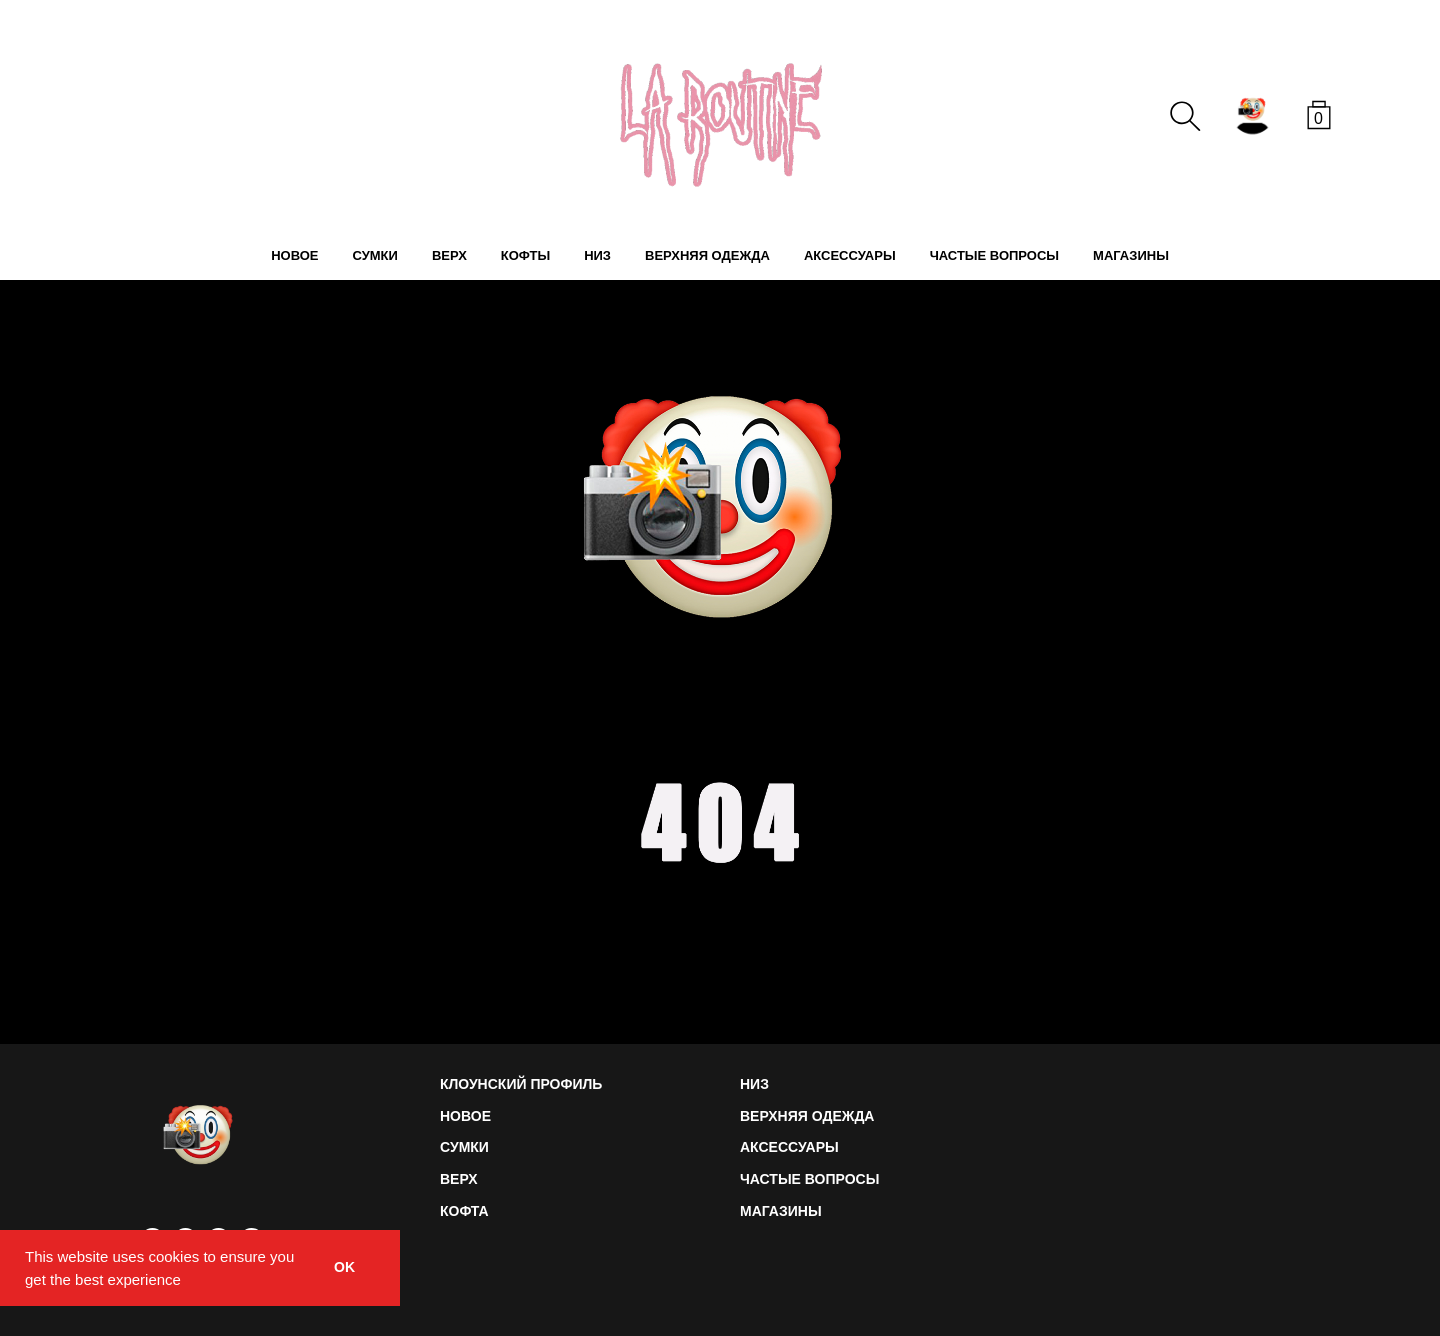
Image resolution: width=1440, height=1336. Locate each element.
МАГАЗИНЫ (1131, 255)
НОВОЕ (294, 255)
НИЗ (597, 255)
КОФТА (464, 1211)
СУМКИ (374, 255)
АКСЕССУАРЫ (850, 255)
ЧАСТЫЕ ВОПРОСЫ (994, 255)
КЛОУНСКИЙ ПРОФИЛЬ (521, 1084)
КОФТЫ (525, 255)
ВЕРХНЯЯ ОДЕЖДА (707, 255)
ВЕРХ (449, 255)
